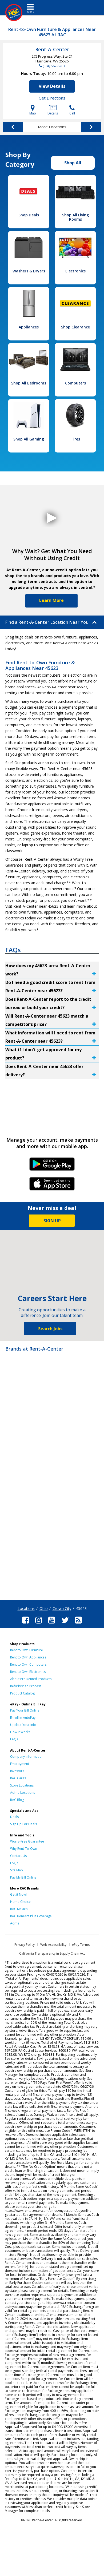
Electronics (75, 270)
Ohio (43, 1608)
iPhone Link (52, 1186)
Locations (26, 1608)
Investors (17, 1771)
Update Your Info (23, 1724)
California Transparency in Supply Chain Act (52, 1953)
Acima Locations (22, 1792)
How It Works (20, 1732)
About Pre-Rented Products (30, 1679)
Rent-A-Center (52, 49)
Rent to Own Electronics (28, 1671)
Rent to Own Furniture (26, 1650)
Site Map (16, 1870)
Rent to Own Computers (28, 1664)
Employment (19, 1763)
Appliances (29, 327)
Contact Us (18, 1855)
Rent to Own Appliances (28, 1657)
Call (72, 110)
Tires (75, 439)
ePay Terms (81, 1944)
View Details (52, 86)
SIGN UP (52, 1221)
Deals (14, 1817)
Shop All (72, 163)
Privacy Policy (24, 1944)
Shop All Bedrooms (28, 383)
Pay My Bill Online (23, 1877)
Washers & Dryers (29, 270)
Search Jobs (50, 1329)
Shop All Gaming (28, 439)
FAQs (14, 1739)
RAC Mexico (19, 1909)
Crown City (62, 1608)
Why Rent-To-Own (23, 1848)
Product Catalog (22, 1693)
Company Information (26, 1756)
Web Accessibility (53, 1944)
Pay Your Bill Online (24, 1710)
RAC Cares (18, 1778)
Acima (14, 1923)
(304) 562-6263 (54, 65)
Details (52, 110)
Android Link (52, 1166)
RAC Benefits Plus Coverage (31, 1916)
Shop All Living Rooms (75, 217)
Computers (75, 383)
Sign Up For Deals (23, 1824)
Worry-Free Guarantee (27, 1841)
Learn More (51, 600)
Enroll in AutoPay (22, 1717)
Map (32, 110)
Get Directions (52, 98)
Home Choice (20, 1901)
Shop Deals (28, 214)
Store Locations (22, 1785)
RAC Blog (17, 1799)
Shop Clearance (75, 327)
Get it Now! (18, 1894)
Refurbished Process (25, 1686)
